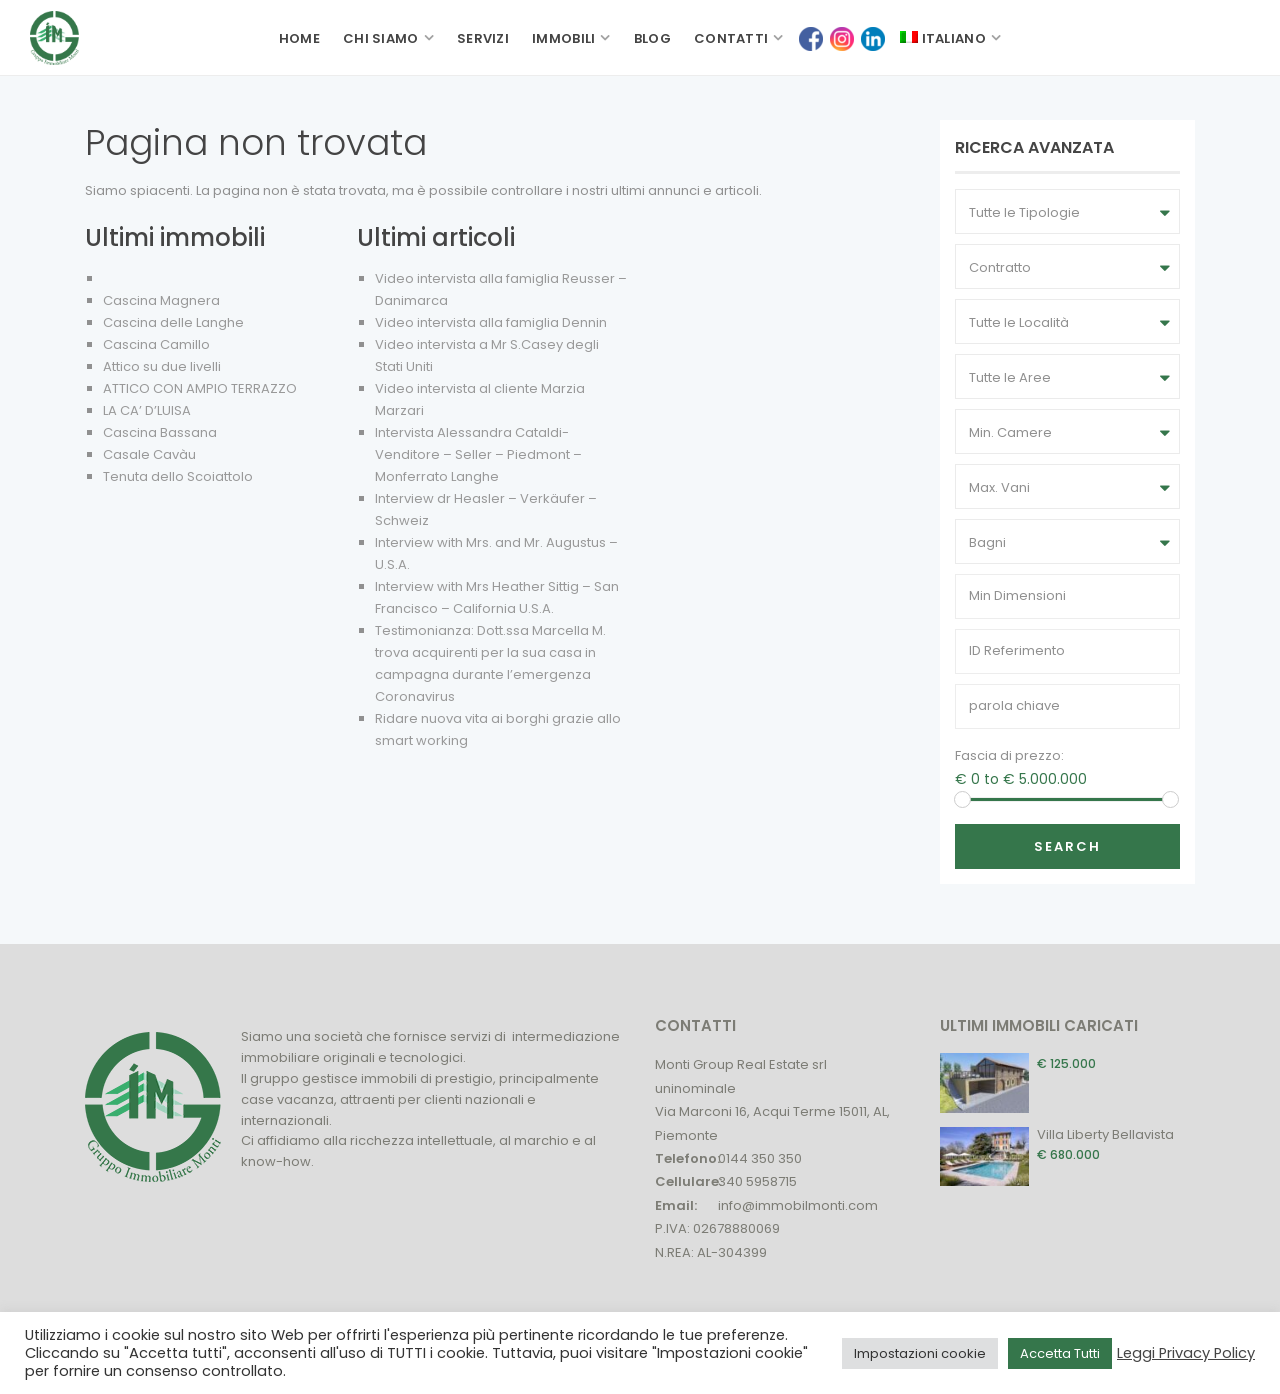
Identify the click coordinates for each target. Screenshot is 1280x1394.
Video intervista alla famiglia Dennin (491, 322)
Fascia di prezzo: (1009, 755)
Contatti (731, 38)
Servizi (483, 38)
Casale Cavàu (149, 454)
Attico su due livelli (162, 366)
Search (1067, 846)
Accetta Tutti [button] (1060, 1353)
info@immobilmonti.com (798, 1205)
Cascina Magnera (161, 300)
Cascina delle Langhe (173, 322)
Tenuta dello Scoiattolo (178, 476)
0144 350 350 (760, 1158)
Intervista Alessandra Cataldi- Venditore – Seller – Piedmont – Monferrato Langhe (478, 454)
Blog (652, 38)
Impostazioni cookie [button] (920, 1353)
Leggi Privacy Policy (1186, 1353)
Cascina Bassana (160, 432)
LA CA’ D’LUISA (147, 410)
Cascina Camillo (156, 344)
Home (299, 38)
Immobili (563, 38)
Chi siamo (381, 38)
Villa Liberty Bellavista (1105, 1134)
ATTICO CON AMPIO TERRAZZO (200, 388)
